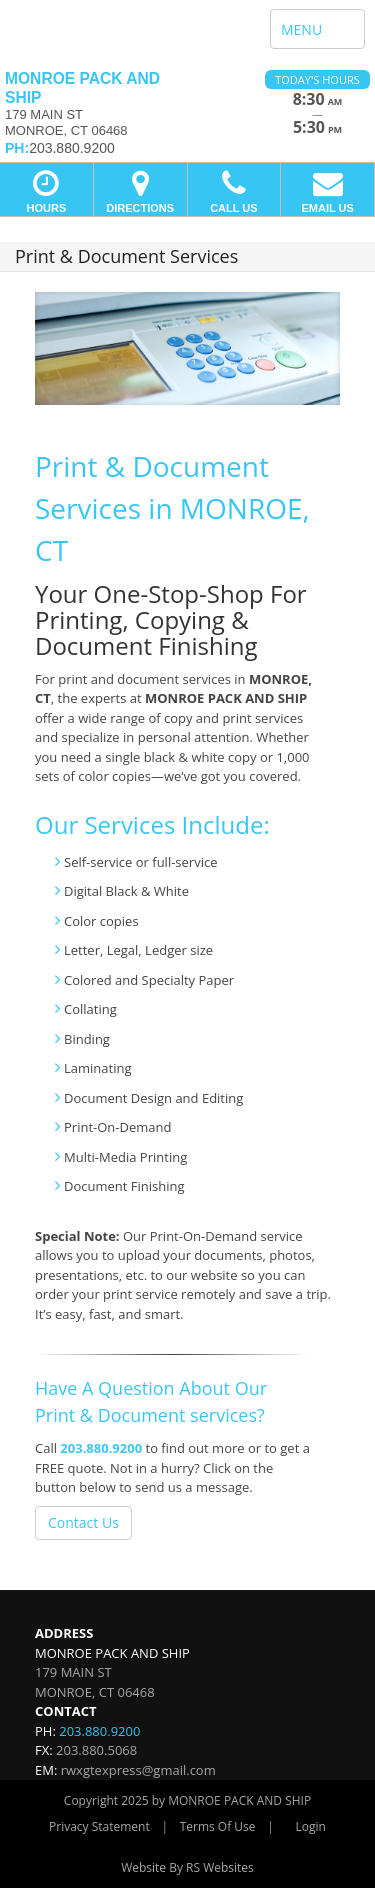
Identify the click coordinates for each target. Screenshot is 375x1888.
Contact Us (83, 1522)
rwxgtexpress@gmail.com (138, 1770)
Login (311, 1826)
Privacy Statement (99, 1826)
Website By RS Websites (187, 1867)
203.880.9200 (101, 1448)
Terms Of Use (218, 1826)
